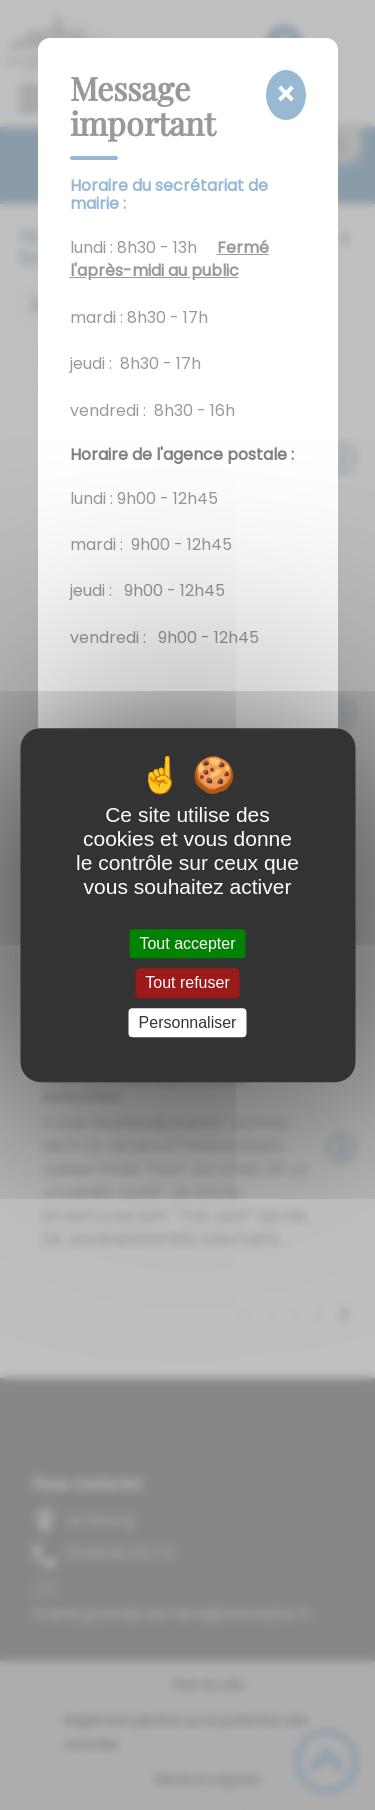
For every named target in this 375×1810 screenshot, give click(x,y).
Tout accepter (187, 943)
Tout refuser (187, 983)
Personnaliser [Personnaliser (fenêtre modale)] (188, 1022)
